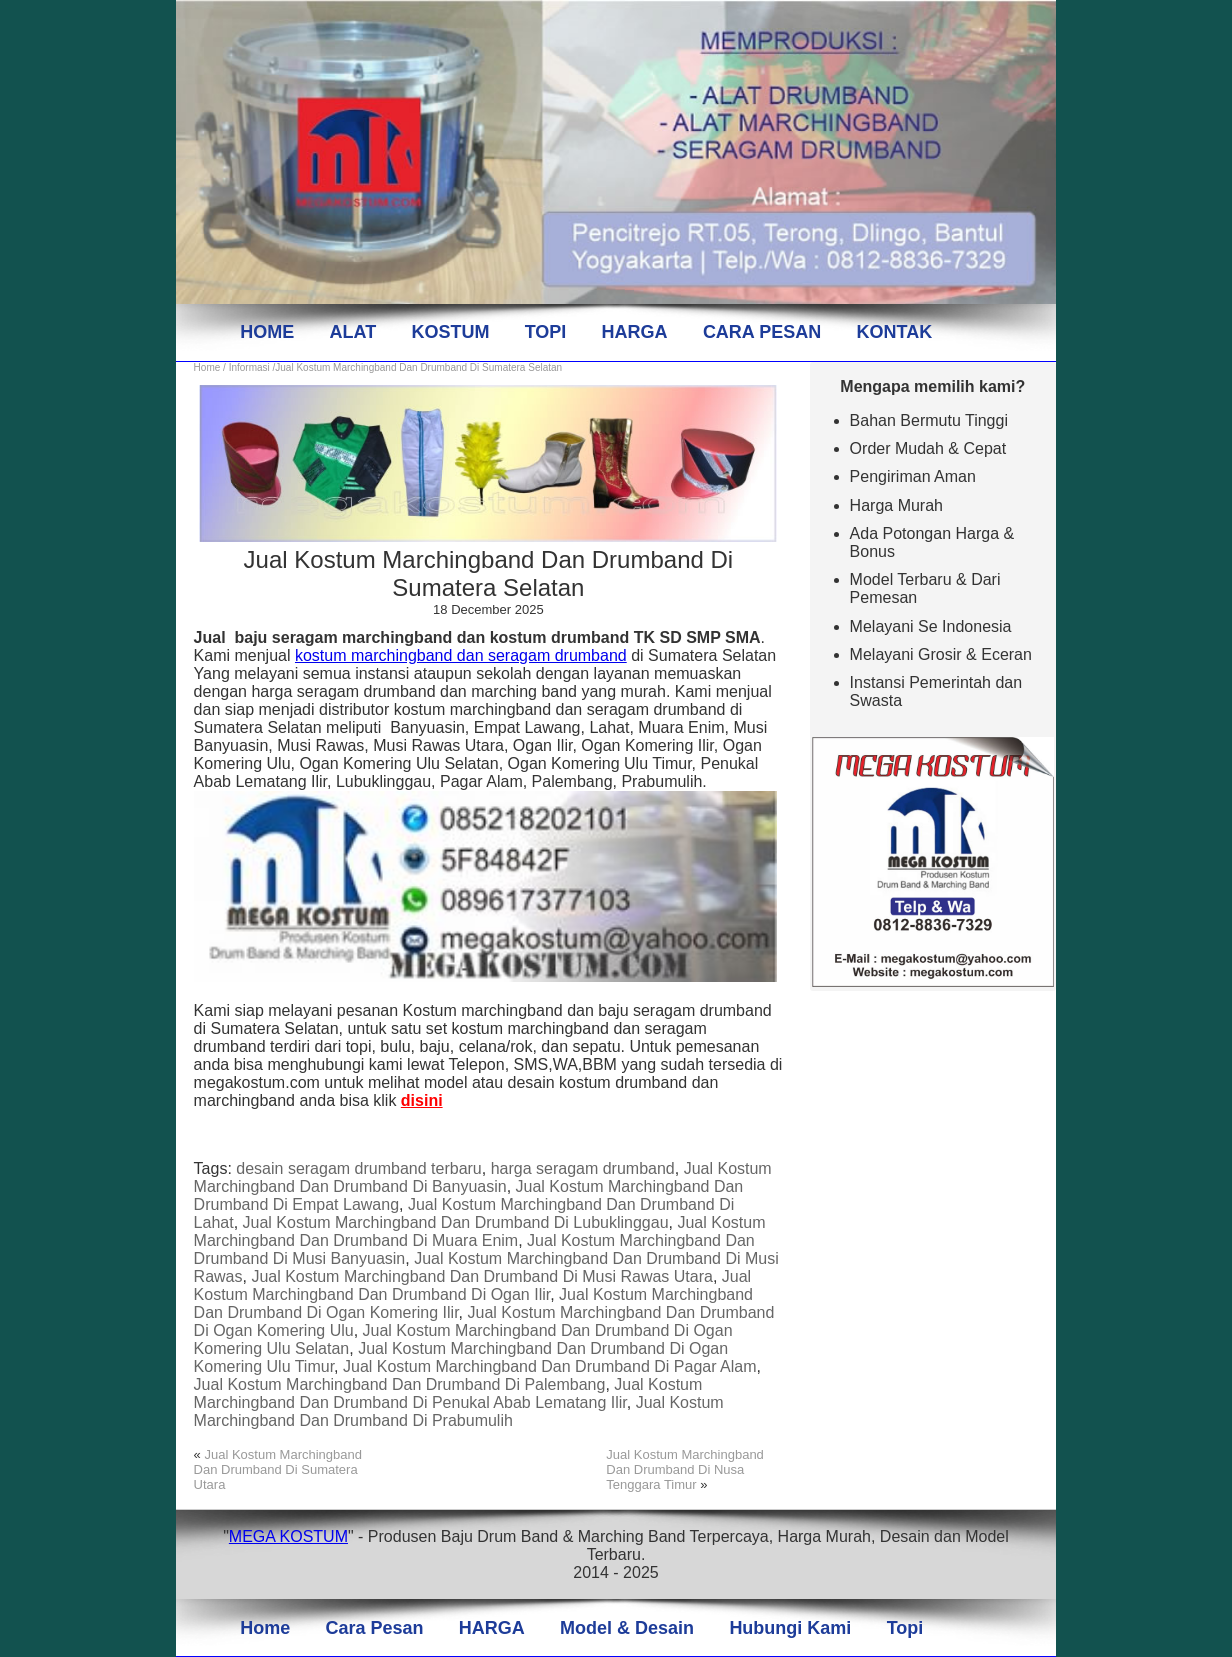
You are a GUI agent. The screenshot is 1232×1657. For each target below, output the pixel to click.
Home (207, 367)
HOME (267, 332)
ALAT (352, 332)
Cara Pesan (374, 1627)
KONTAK (895, 332)
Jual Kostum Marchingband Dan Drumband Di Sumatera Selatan (489, 573)
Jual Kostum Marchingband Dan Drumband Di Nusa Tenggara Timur (685, 1469)
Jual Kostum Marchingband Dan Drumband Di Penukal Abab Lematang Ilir (448, 1393)
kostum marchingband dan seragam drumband (461, 655)
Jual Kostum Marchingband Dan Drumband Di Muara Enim (480, 1231)
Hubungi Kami (790, 1627)
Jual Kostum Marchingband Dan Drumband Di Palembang (400, 1384)
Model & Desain (627, 1627)
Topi (905, 1627)
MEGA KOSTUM (288, 1536)
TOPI (546, 332)
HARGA (635, 332)
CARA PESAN (762, 332)
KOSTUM (450, 332)
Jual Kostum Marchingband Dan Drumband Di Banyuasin (483, 1177)
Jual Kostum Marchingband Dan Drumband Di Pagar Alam (550, 1366)
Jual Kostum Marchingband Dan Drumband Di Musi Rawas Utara (482, 1276)
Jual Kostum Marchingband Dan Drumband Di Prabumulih (459, 1411)
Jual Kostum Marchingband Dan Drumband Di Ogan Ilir (473, 1285)
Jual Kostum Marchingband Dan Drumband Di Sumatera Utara (278, 1469)
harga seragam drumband (583, 1168)
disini (422, 1100)
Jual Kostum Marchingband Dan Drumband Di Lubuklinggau (456, 1222)
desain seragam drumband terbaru (358, 1168)
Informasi (249, 367)
